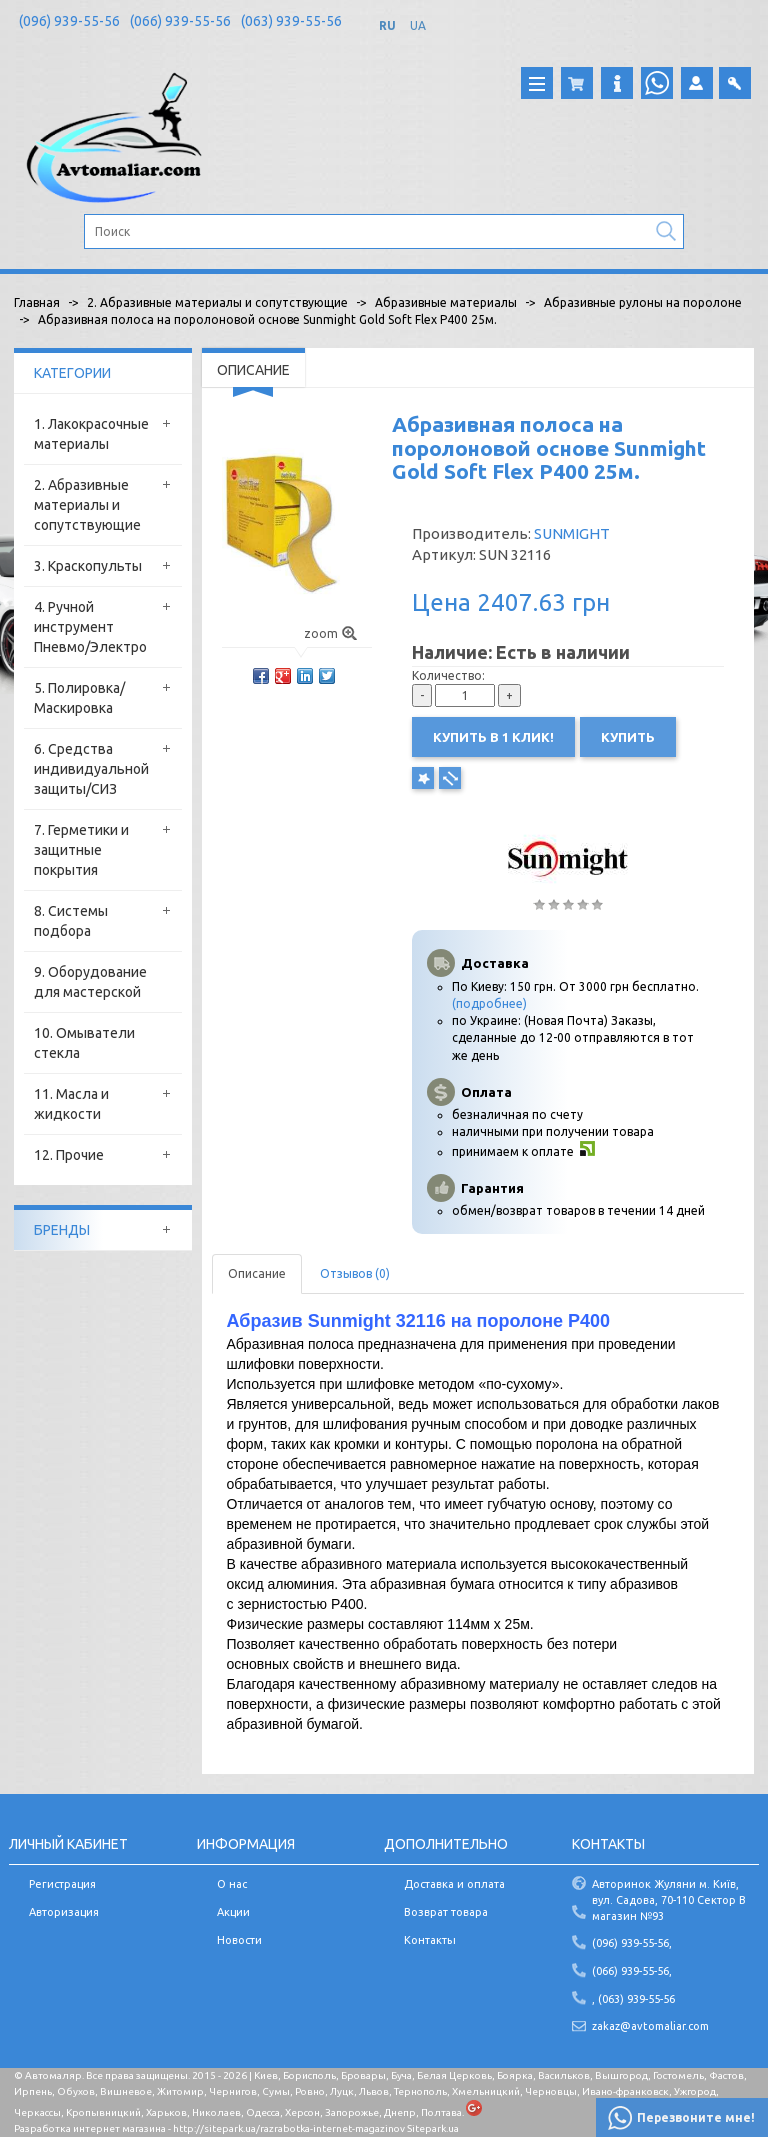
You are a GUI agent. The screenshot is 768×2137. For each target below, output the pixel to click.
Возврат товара (446, 1912)
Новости (239, 1940)
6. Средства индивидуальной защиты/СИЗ (91, 769)
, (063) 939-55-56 (633, 1999)
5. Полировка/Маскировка (79, 698)
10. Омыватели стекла (84, 1043)
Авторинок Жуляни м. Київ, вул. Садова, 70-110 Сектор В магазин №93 (669, 1899)
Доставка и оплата (454, 1884)
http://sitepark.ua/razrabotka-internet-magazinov (289, 2128)
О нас (232, 1884)
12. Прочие (69, 1155)
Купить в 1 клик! (493, 737)
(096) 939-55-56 (69, 21)
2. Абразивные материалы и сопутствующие (87, 505)
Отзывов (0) (355, 1273)
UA (418, 25)
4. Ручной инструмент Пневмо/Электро (90, 627)
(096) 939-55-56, (632, 1943)
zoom (330, 633)
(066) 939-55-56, (632, 1971)
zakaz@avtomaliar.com (650, 2026)
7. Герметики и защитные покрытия (81, 850)
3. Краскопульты (88, 566)
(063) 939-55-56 (291, 21)
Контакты (430, 1940)
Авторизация (64, 1912)
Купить (628, 737)
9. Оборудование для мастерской (90, 982)
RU (387, 25)
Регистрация (62, 1884)
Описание (257, 1273)
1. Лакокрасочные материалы (91, 434)
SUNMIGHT (572, 533)
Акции (233, 1912)
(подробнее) (489, 1003)
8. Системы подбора (71, 921)
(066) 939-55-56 (180, 21)
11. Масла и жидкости (71, 1104)
